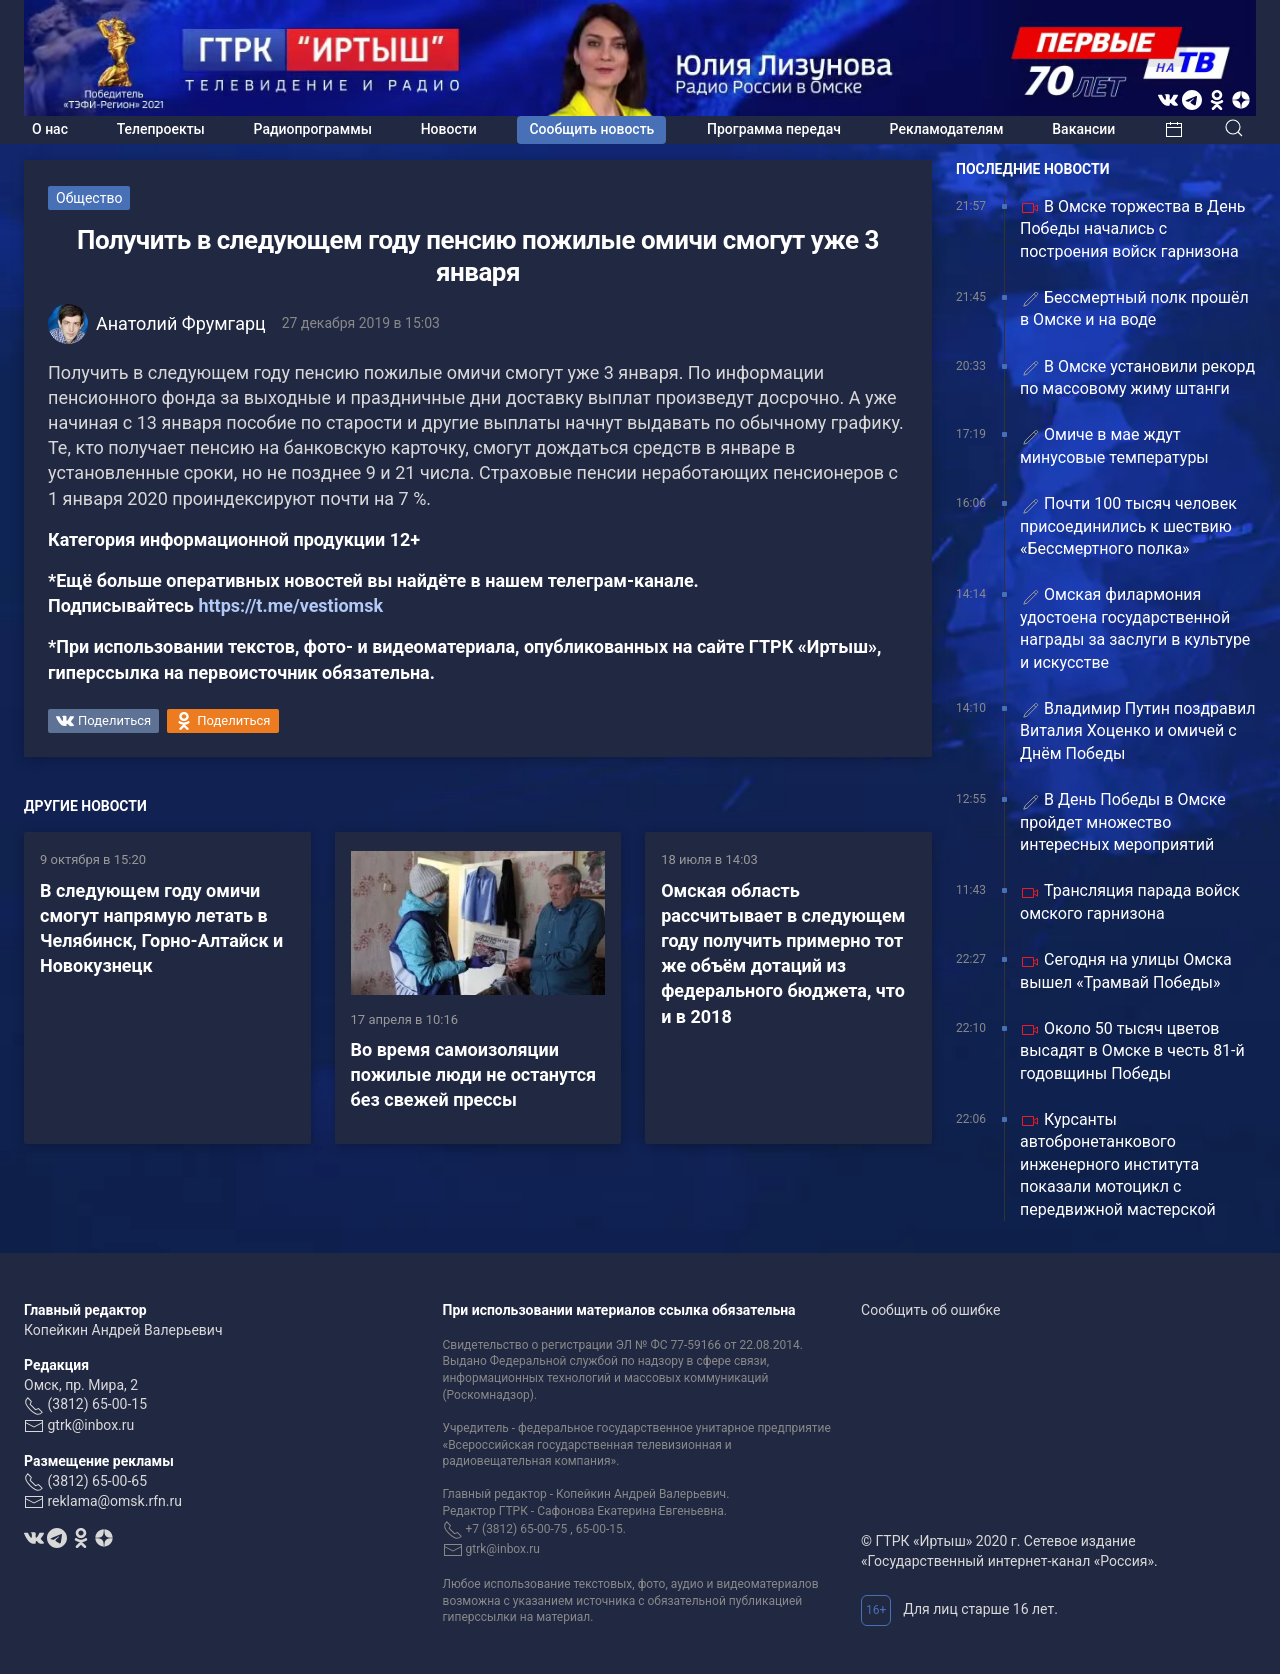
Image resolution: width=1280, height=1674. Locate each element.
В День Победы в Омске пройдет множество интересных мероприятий (1123, 822)
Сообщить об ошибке (930, 1310)
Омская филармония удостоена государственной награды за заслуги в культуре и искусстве (1135, 628)
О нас (50, 129)
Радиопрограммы (313, 129)
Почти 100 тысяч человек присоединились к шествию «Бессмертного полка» (1128, 526)
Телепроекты (161, 129)
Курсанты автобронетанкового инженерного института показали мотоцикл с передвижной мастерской (1118, 1164)
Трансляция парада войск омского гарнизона (1130, 901)
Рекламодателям (947, 129)
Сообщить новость (591, 129)
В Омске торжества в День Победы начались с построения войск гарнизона (1133, 229)
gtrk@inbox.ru (90, 1425)
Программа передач (774, 129)
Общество (89, 198)
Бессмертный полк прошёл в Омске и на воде (1134, 308)
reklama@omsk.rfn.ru (114, 1501)
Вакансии (1083, 129)
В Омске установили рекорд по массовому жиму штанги (1137, 377)
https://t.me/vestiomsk (290, 605)
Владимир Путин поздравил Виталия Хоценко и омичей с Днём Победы (1137, 731)
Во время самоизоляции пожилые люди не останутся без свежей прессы (474, 1074)
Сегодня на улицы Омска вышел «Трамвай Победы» (1126, 970)
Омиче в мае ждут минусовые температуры (1114, 445)
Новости (449, 129)
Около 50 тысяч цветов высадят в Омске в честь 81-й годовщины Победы (1132, 1051)
